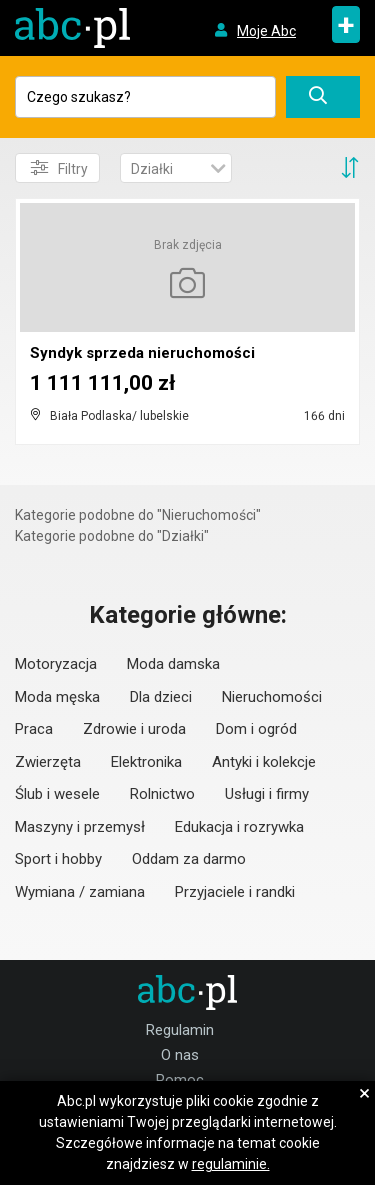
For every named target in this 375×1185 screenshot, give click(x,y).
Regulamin (180, 1030)
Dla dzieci (161, 697)
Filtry (59, 168)
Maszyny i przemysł (80, 827)
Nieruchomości (272, 697)
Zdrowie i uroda (134, 729)
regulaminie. (231, 1164)
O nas (180, 1055)
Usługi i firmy (267, 794)
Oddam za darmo (189, 859)
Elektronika (146, 762)
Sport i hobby (58, 859)
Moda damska (173, 664)
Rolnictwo (162, 794)
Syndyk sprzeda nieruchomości (142, 353)
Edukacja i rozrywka (239, 827)
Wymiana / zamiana (80, 892)
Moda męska (57, 697)
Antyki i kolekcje (264, 762)
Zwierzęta (48, 762)
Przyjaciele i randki (235, 892)
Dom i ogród (256, 729)
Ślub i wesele (57, 794)
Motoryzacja (56, 664)
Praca (34, 729)
